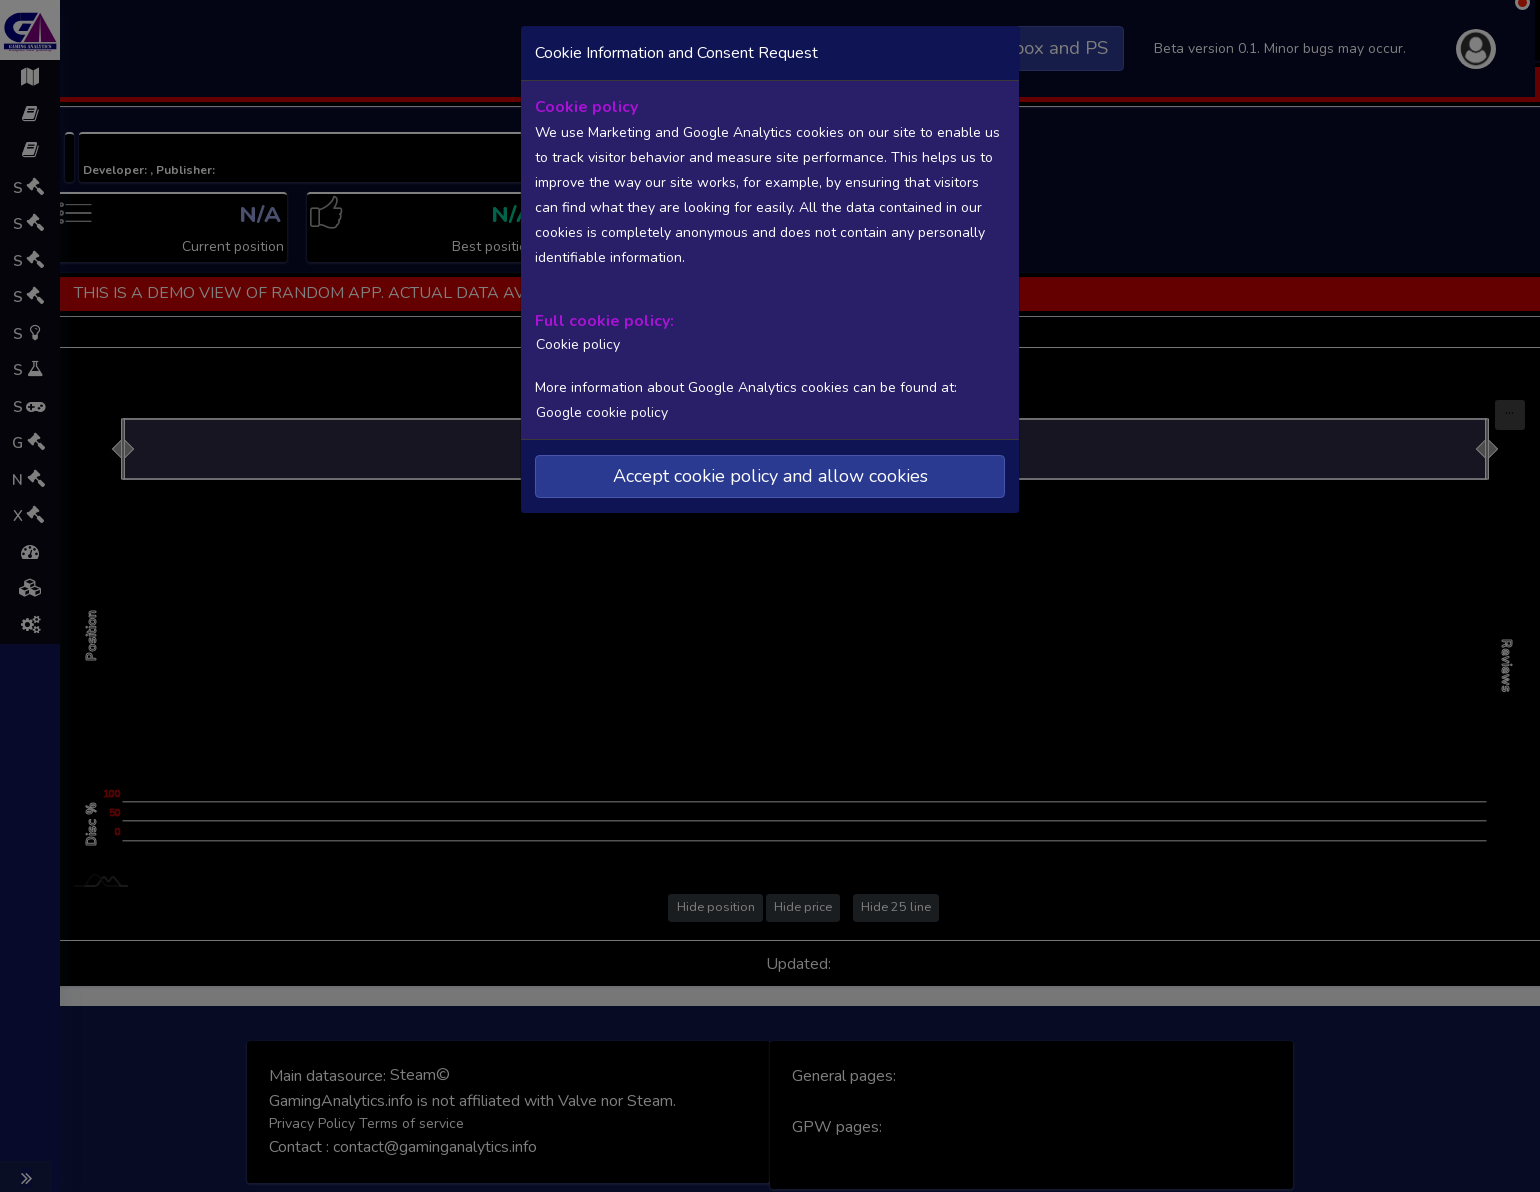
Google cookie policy (601, 410)
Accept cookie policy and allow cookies (770, 474)
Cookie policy (575, 343)
